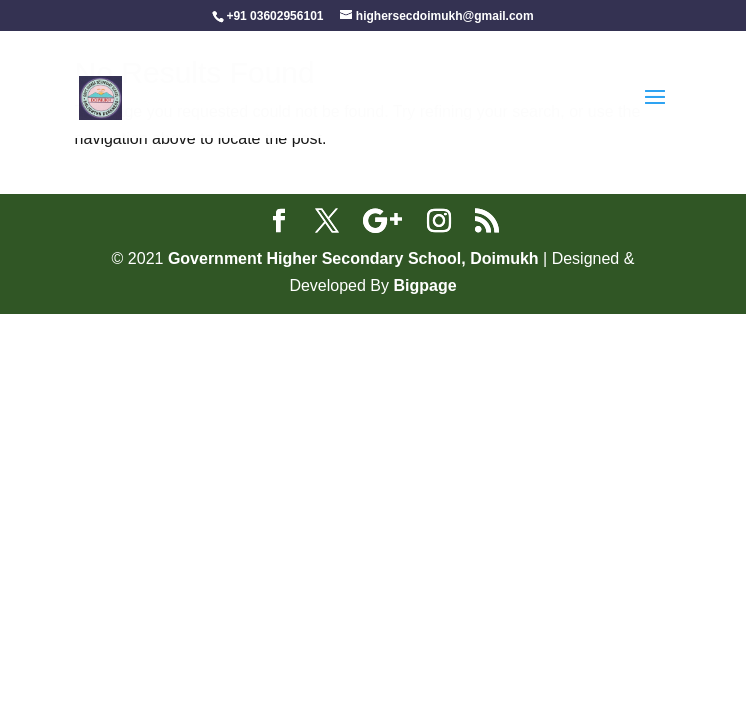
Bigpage (424, 285)
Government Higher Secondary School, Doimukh (355, 258)
